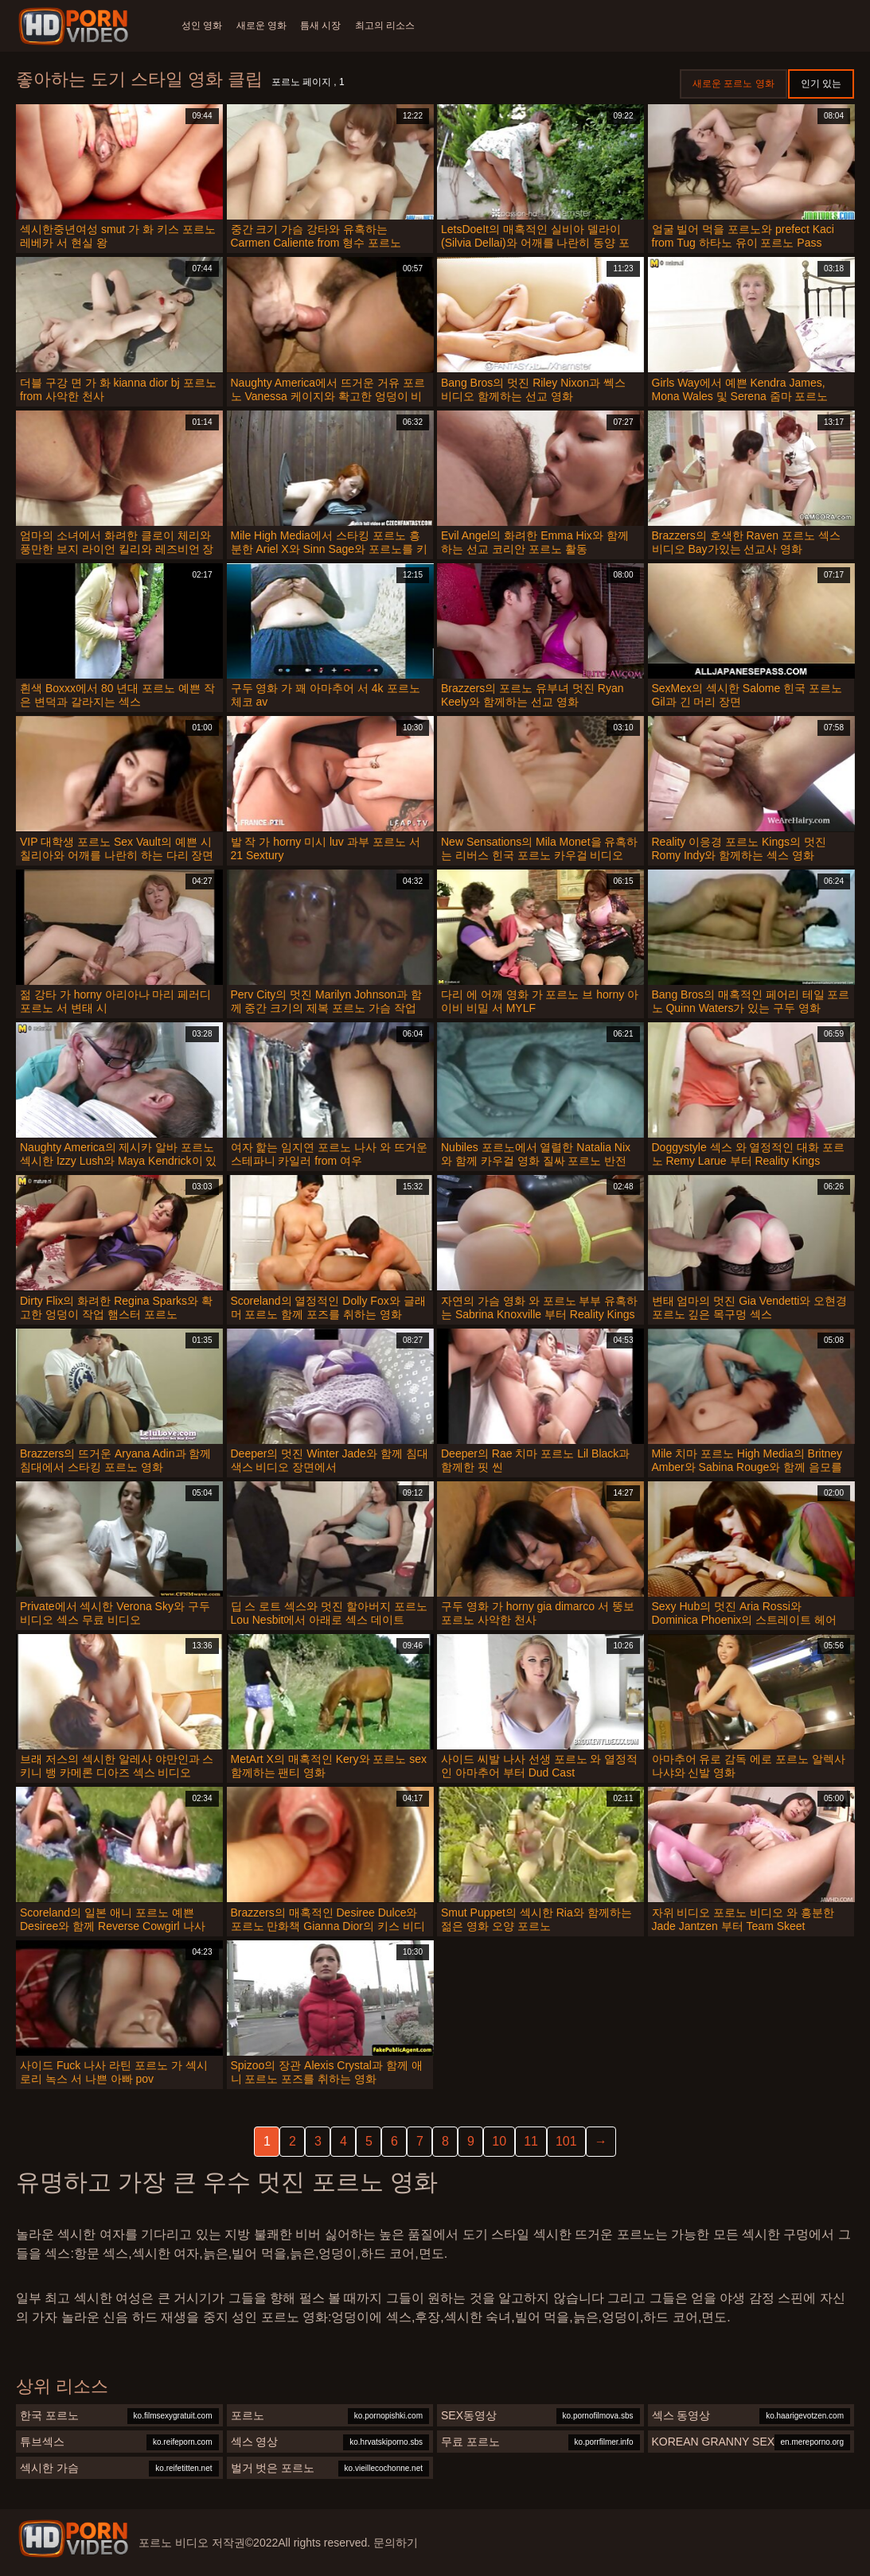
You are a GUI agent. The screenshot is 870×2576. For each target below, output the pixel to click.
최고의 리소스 (401, 25)
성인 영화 (201, 25)
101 (566, 2141)
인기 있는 (821, 83)
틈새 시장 (331, 25)
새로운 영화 (266, 25)
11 (531, 2141)
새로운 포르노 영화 (733, 83)
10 (499, 2141)
